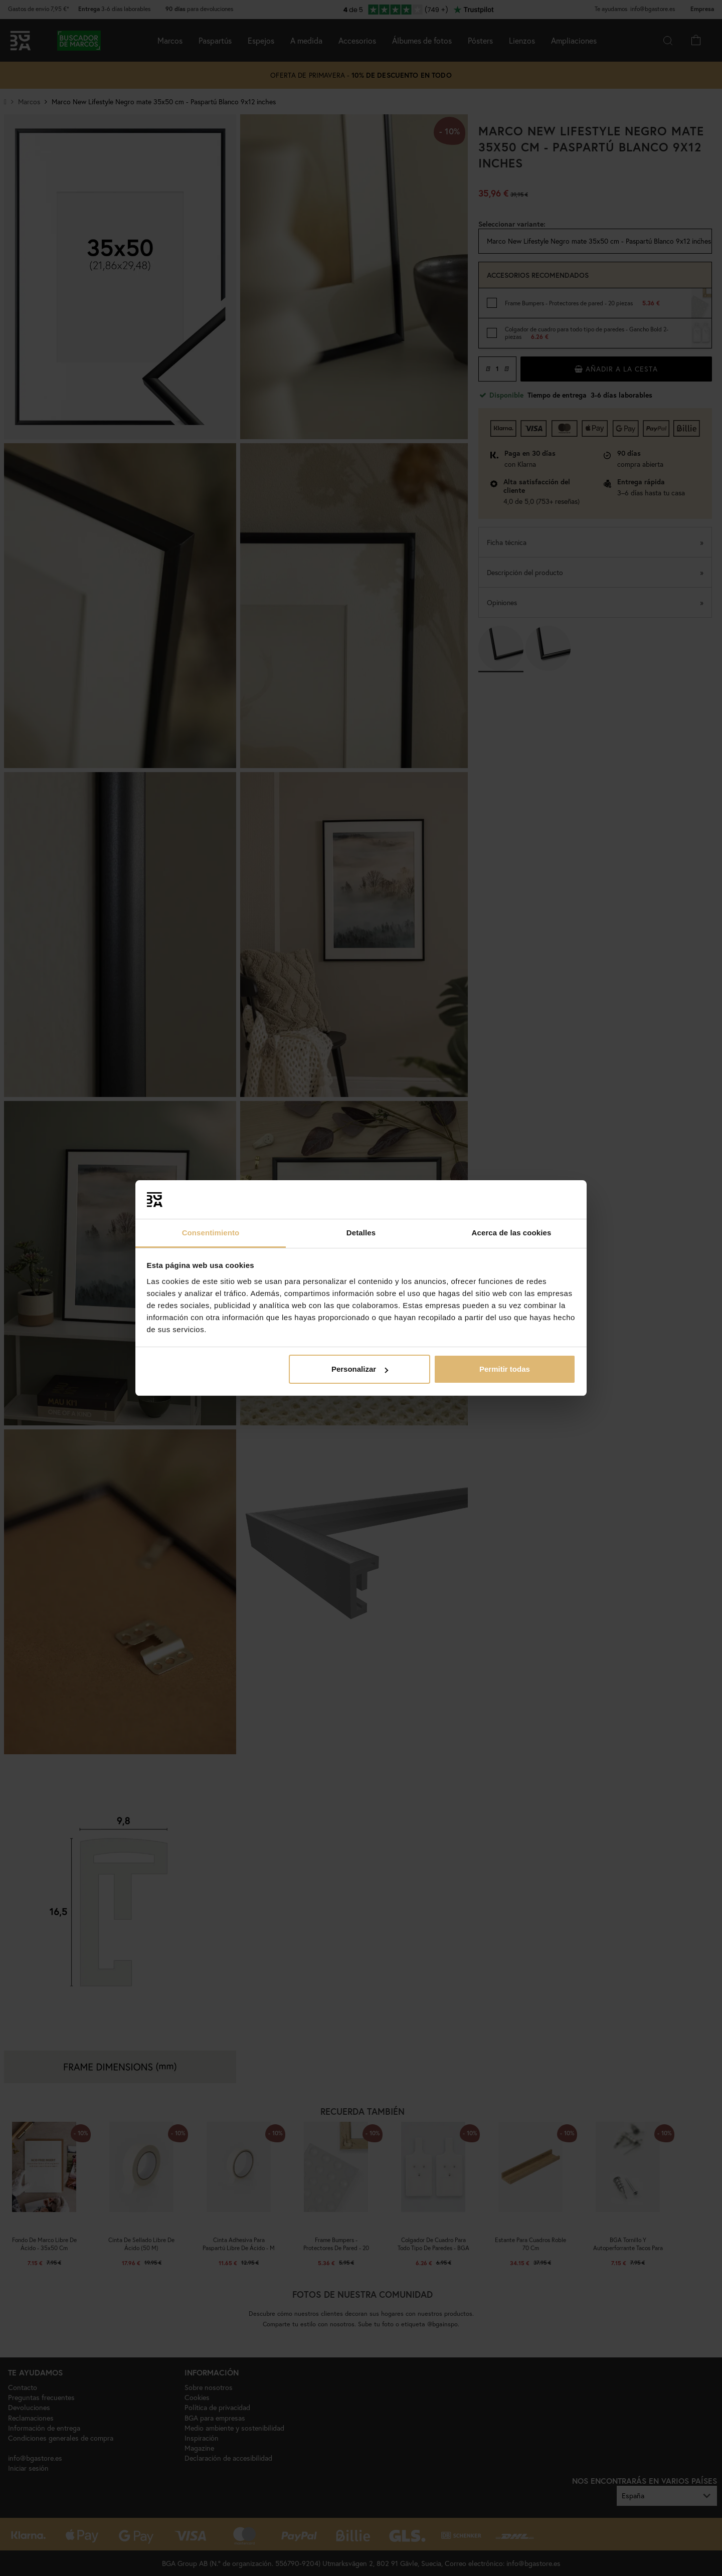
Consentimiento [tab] (211, 1232)
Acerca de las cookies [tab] (512, 1232)
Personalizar (359, 1369)
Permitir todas (504, 1369)
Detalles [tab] (361, 1232)
